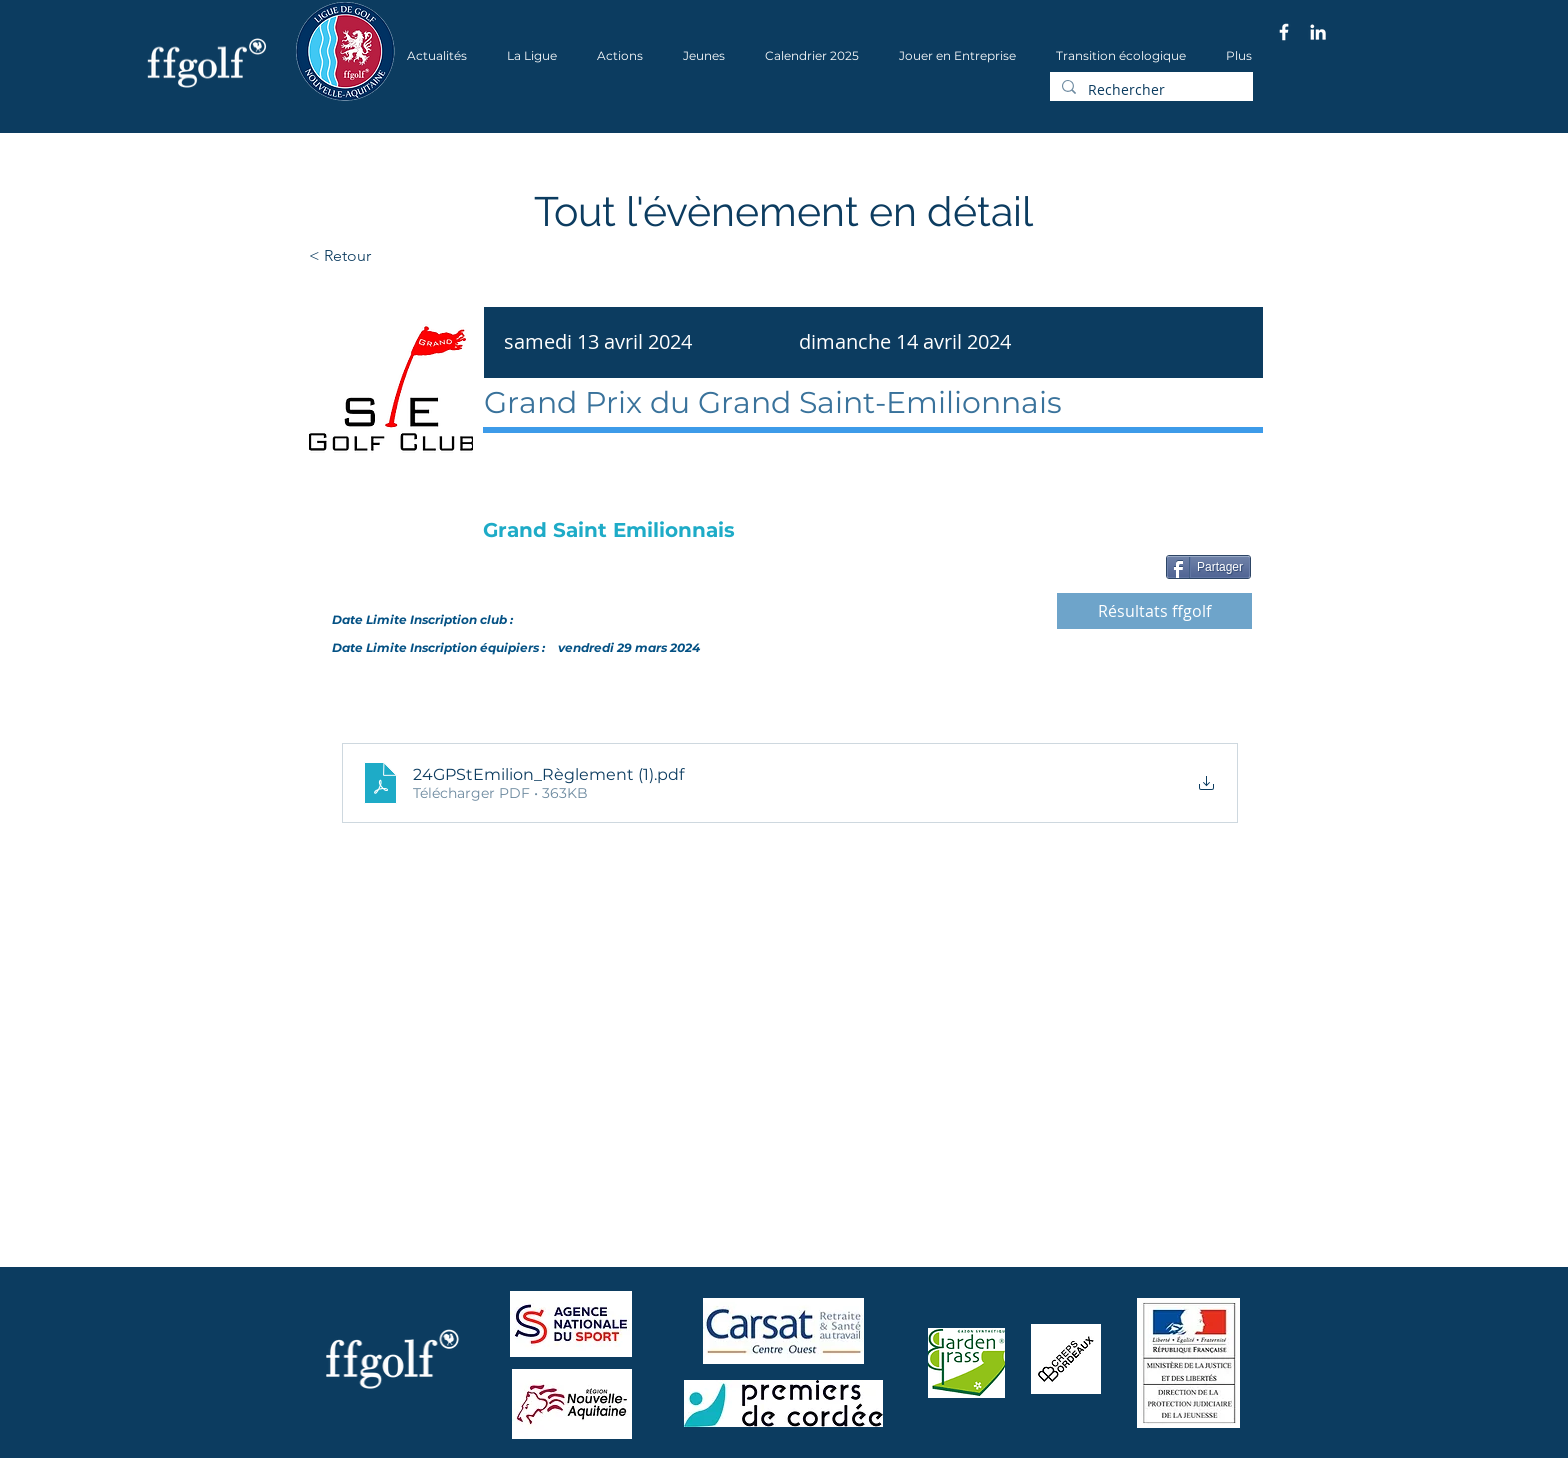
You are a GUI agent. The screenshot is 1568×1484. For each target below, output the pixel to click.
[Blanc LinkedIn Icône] (1318, 32)
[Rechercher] (1149, 90)
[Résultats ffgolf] (1154, 611)
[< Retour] (403, 256)
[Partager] (1208, 567)
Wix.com (565, 1477)
